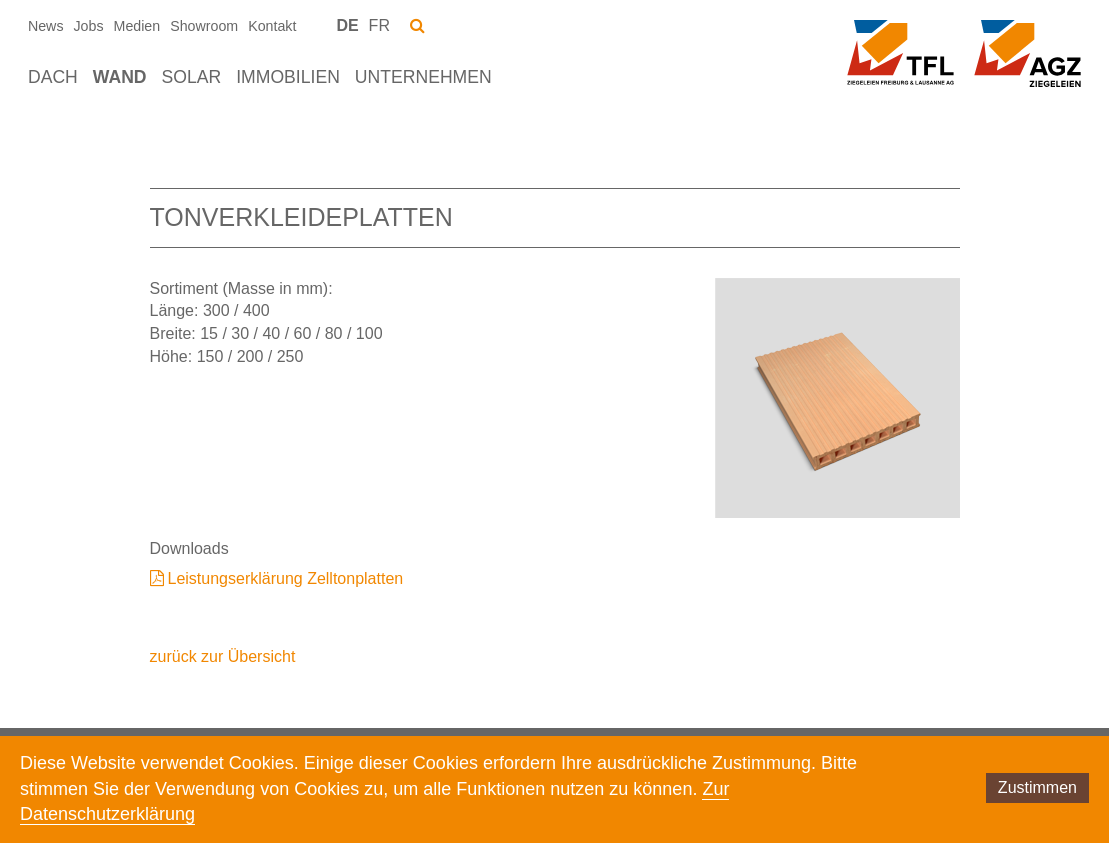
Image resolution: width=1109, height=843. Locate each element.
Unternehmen (423, 77)
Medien (137, 26)
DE (347, 25)
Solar (192, 77)
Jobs (89, 26)
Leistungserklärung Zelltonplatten (286, 578)
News (46, 26)
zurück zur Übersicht (223, 656)
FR (379, 25)
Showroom (204, 26)
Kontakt (272, 26)
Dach (53, 77)
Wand (120, 77)
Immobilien (288, 77)
